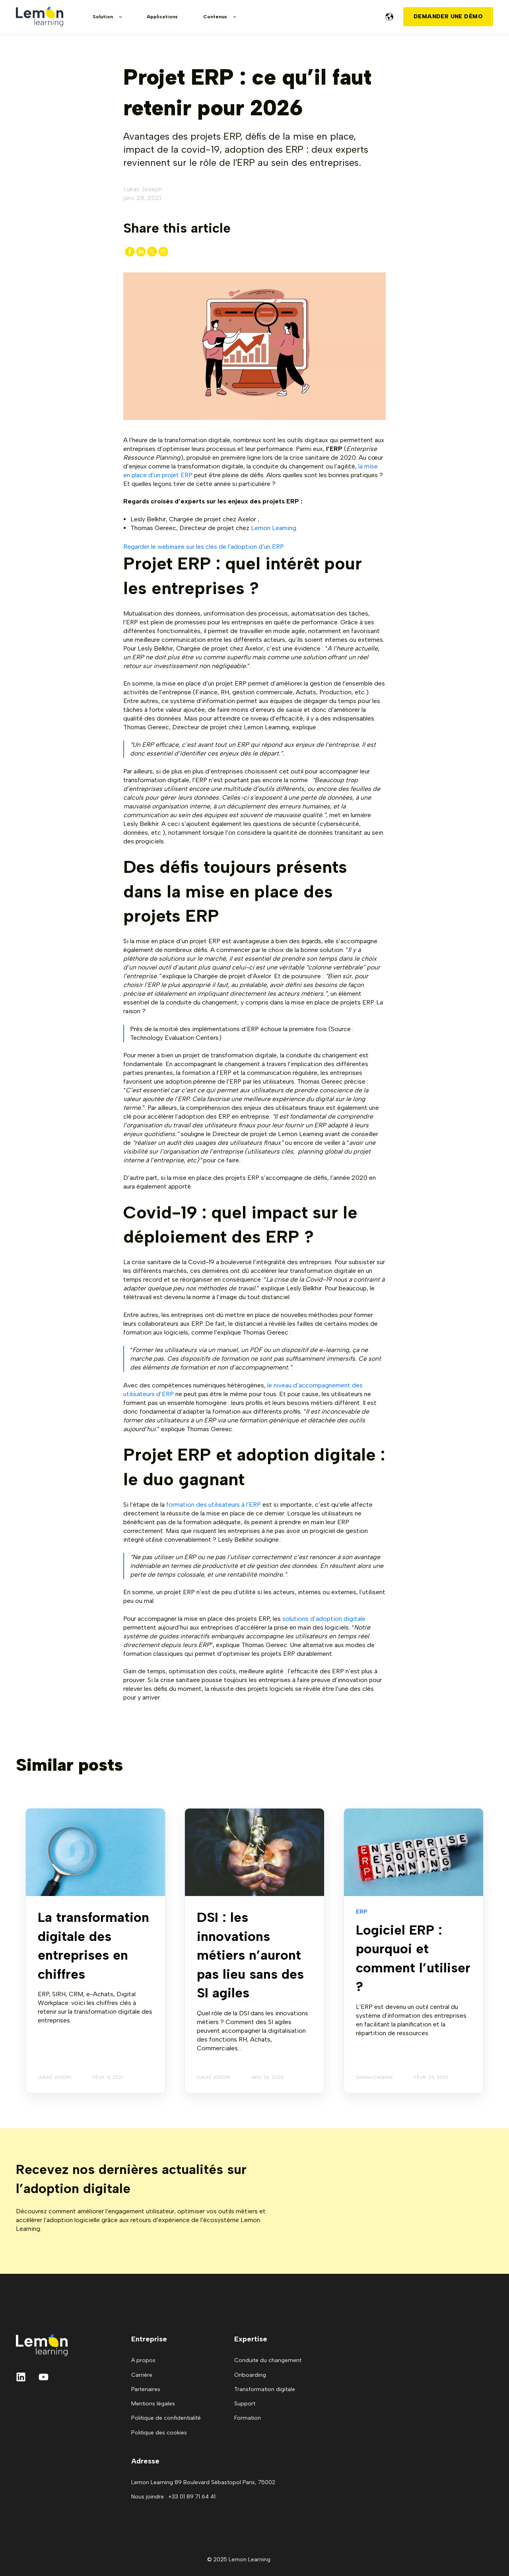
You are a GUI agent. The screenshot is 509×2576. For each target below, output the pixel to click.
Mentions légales (153, 2403)
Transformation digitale (264, 2389)
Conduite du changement (267, 2360)
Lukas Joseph (142, 189)
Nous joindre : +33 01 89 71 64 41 (173, 2496)
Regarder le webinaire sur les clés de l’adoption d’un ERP (203, 546)
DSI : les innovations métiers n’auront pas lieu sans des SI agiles (250, 1955)
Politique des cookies (159, 2432)
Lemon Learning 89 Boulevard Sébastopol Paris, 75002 (203, 2482)
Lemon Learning (273, 528)
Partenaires (145, 2389)
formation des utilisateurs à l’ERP (213, 1504)
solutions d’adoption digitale (323, 1618)
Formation (247, 2418)
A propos (143, 2360)
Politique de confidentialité (166, 2418)
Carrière (141, 2375)
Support (244, 2403)
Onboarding (250, 2375)
